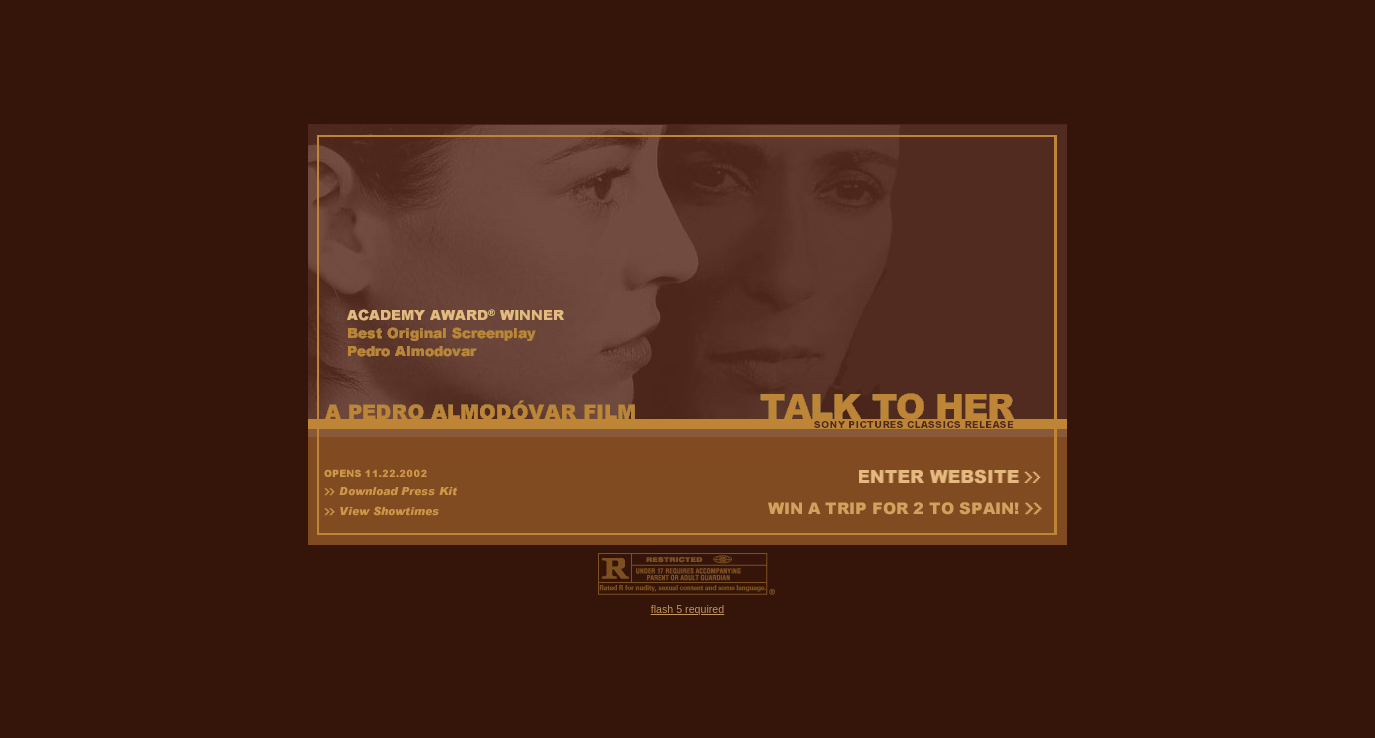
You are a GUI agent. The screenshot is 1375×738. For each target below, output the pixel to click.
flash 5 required (687, 600)
